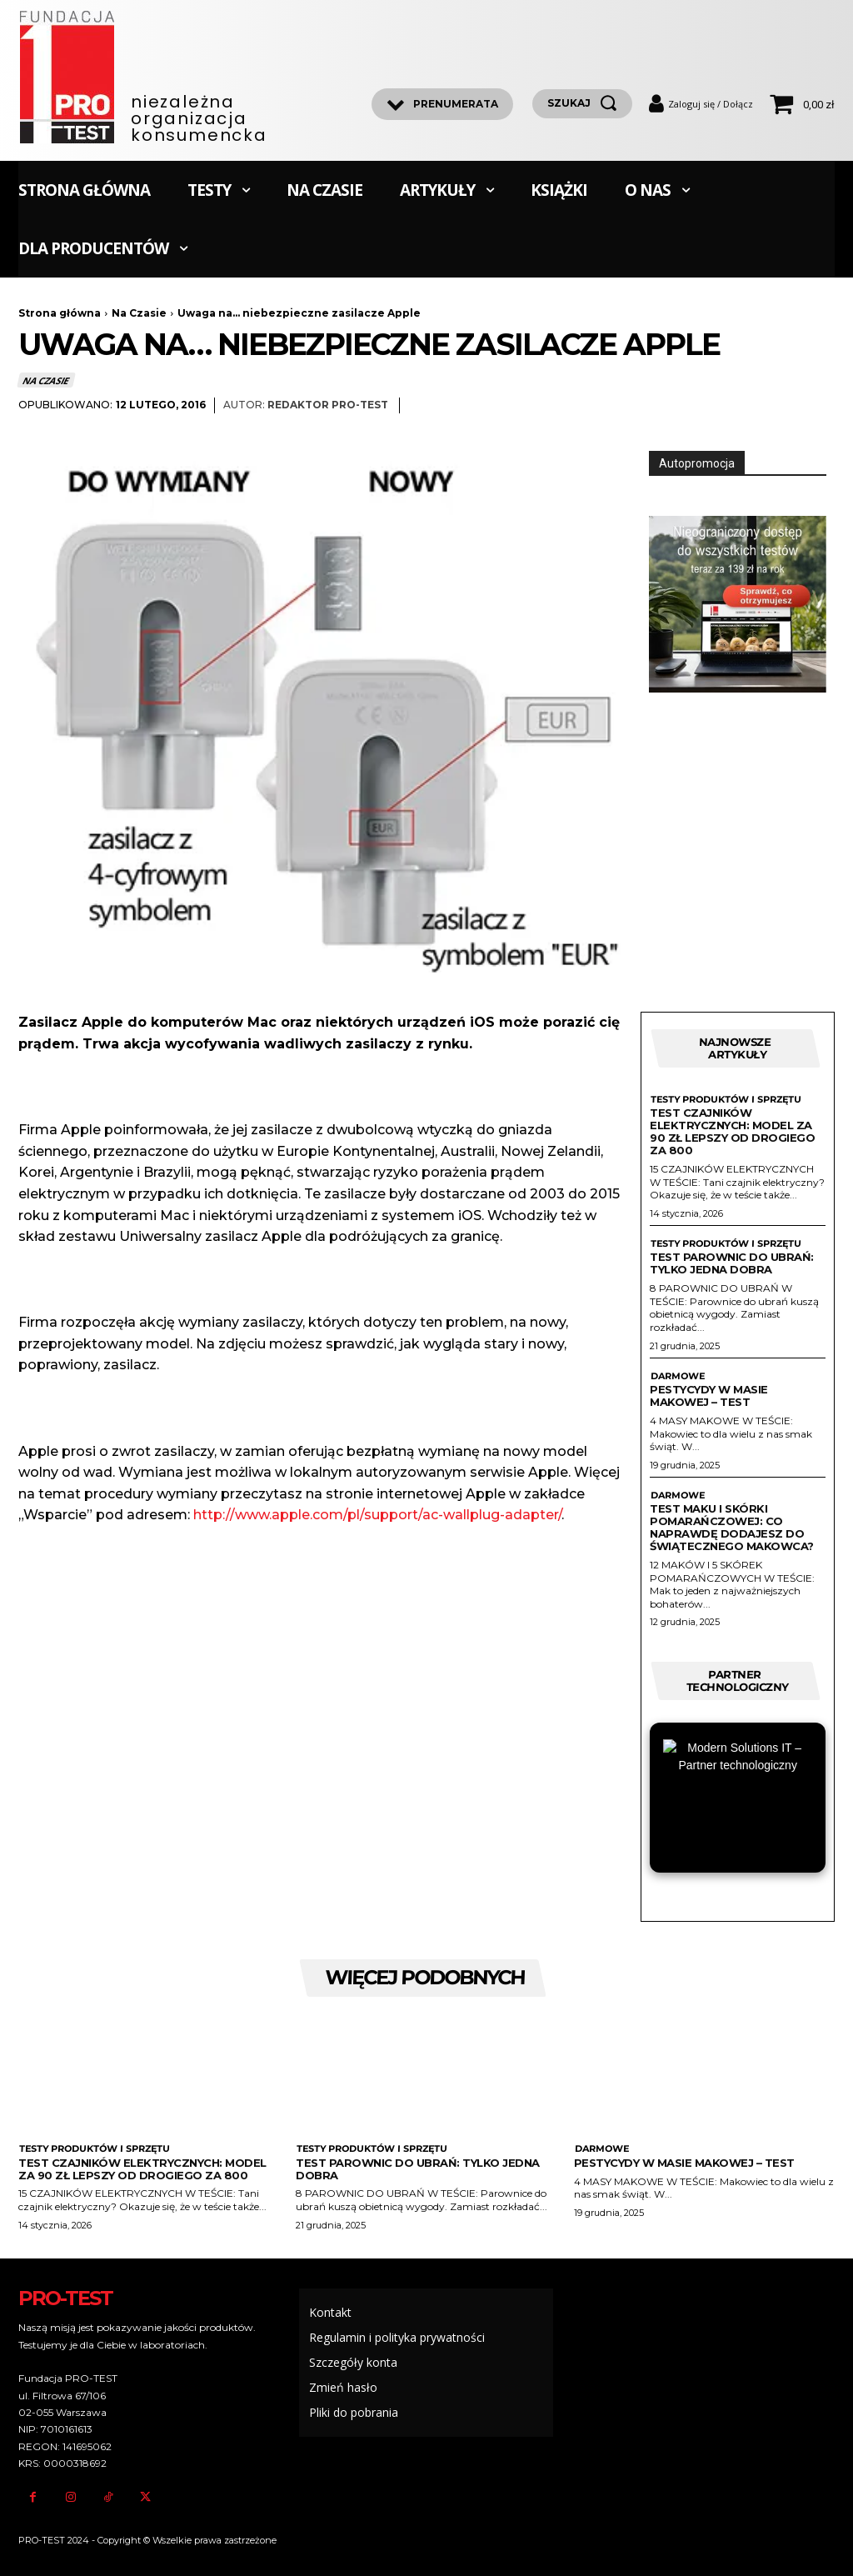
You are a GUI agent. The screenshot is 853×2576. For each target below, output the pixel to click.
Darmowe (677, 1376)
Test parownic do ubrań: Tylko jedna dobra (732, 1263)
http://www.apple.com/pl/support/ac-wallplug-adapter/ (377, 1515)
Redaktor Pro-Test (327, 404)
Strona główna (59, 313)
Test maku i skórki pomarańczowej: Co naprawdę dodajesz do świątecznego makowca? (732, 1527)
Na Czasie (139, 313)
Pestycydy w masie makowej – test (709, 1395)
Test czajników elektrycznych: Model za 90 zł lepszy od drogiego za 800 (732, 1131)
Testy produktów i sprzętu (725, 1099)
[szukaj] (582, 103)
